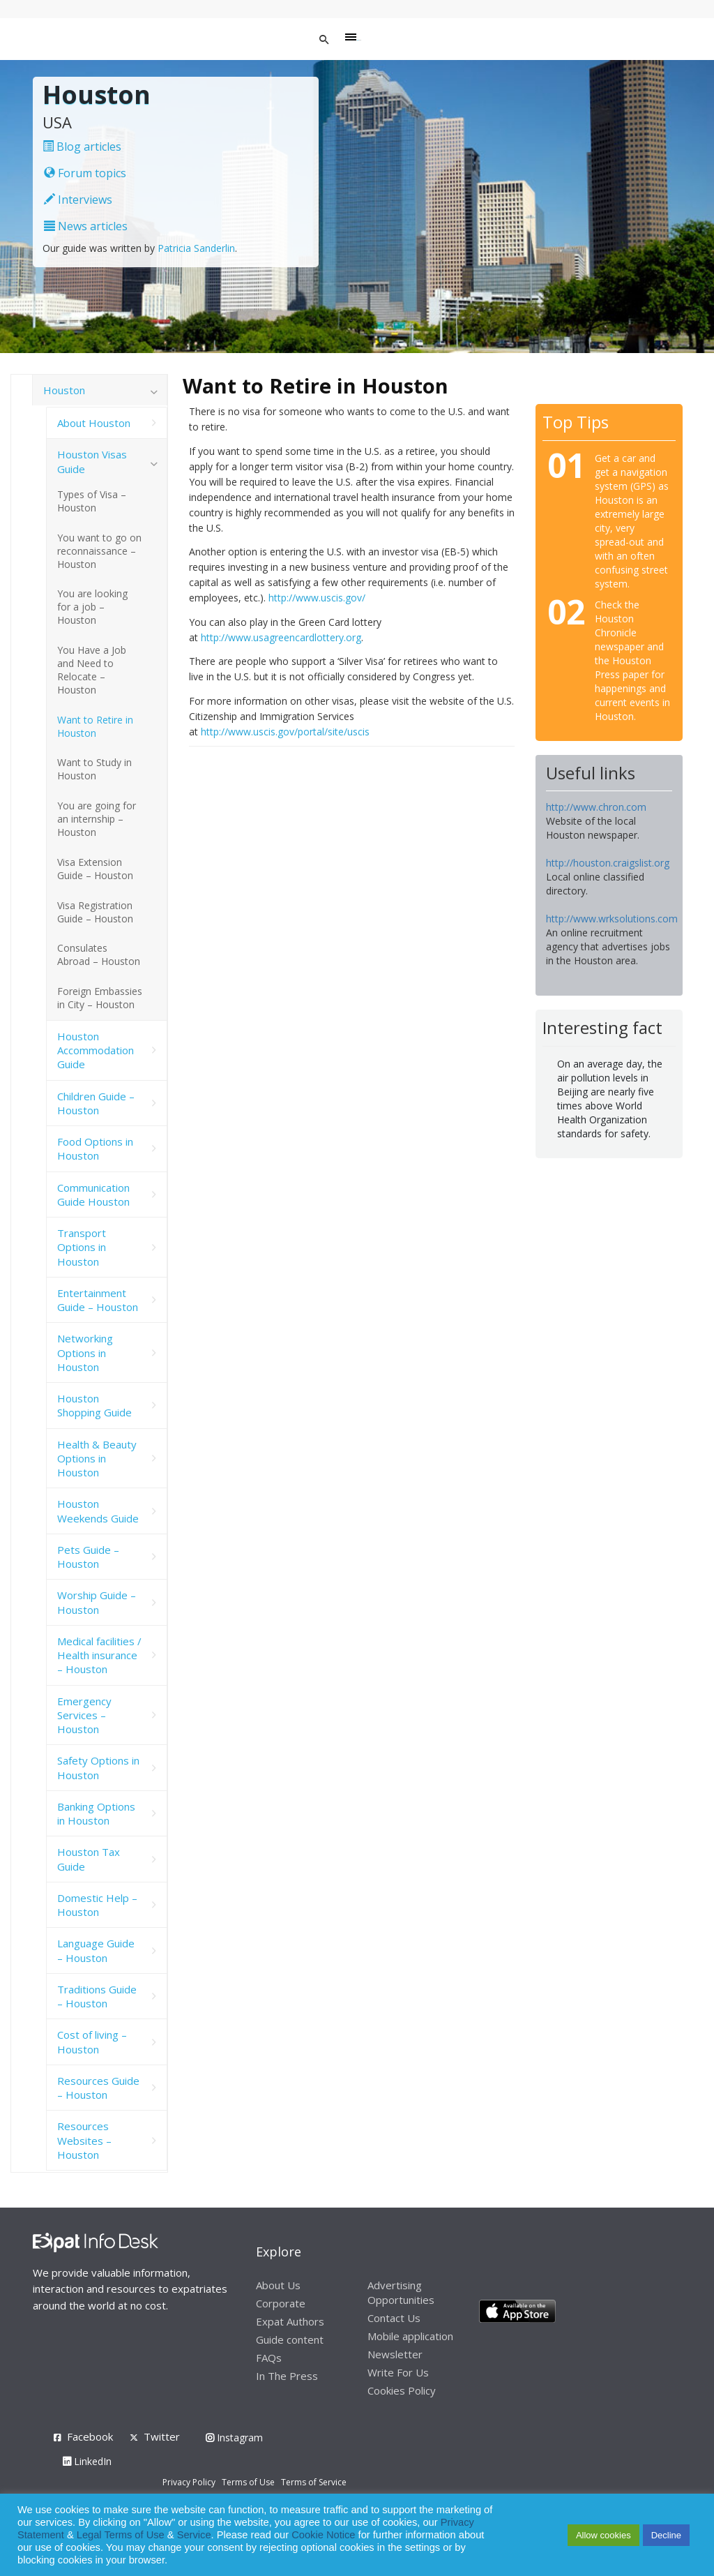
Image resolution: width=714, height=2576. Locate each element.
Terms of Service (314, 2482)
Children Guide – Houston (96, 1103)
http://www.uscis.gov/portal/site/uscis (285, 731)
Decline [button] (666, 2535)
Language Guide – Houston (96, 1950)
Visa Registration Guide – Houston (95, 912)
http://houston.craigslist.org (607, 862)
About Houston (93, 423)
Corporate (280, 2303)
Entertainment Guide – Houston (97, 1300)
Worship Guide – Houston (96, 1602)
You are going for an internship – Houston (96, 819)
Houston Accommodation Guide (95, 1050)
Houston (64, 390)
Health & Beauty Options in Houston (97, 1458)
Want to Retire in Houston (95, 726)
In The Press (287, 2376)
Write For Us (398, 2372)
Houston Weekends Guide (98, 1511)
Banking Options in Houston (96, 1813)
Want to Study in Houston (94, 769)
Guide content (290, 2339)
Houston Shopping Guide (94, 1405)
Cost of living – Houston (92, 2041)
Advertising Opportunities (400, 2292)
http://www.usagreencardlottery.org (281, 637)
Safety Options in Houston (98, 1767)
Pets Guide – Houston (88, 1557)
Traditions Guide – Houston (97, 1996)
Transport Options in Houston (81, 1247)
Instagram (234, 2437)
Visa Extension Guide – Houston (95, 868)
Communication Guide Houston (93, 1194)
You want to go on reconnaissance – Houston (99, 551)
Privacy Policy (188, 2482)
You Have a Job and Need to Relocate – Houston (91, 669)
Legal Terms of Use (121, 2534)
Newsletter (395, 2354)
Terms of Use (248, 2482)
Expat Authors (290, 2321)
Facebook (90, 2436)
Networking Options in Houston (85, 1352)
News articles (86, 226)
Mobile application (410, 2336)
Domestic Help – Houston (97, 1905)
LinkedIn (87, 2461)
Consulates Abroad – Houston (98, 954)
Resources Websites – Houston (84, 2140)
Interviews (78, 199)
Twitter (162, 2436)
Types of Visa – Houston (91, 501)
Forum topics (85, 173)
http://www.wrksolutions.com (612, 918)
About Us (278, 2285)
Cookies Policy (401, 2390)
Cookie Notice (323, 2534)
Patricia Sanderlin (196, 248)
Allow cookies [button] (603, 2535)
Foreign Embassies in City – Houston (99, 997)
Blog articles (82, 146)
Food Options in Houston (95, 1148)
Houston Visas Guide (92, 461)
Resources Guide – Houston (98, 2088)
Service (194, 2534)
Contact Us (393, 2318)
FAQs (269, 2358)
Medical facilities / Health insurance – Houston (99, 1655)
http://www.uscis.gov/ (316, 597)
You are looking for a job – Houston (92, 607)
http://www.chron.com (596, 807)
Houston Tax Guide (88, 1859)
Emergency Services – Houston (84, 1715)
